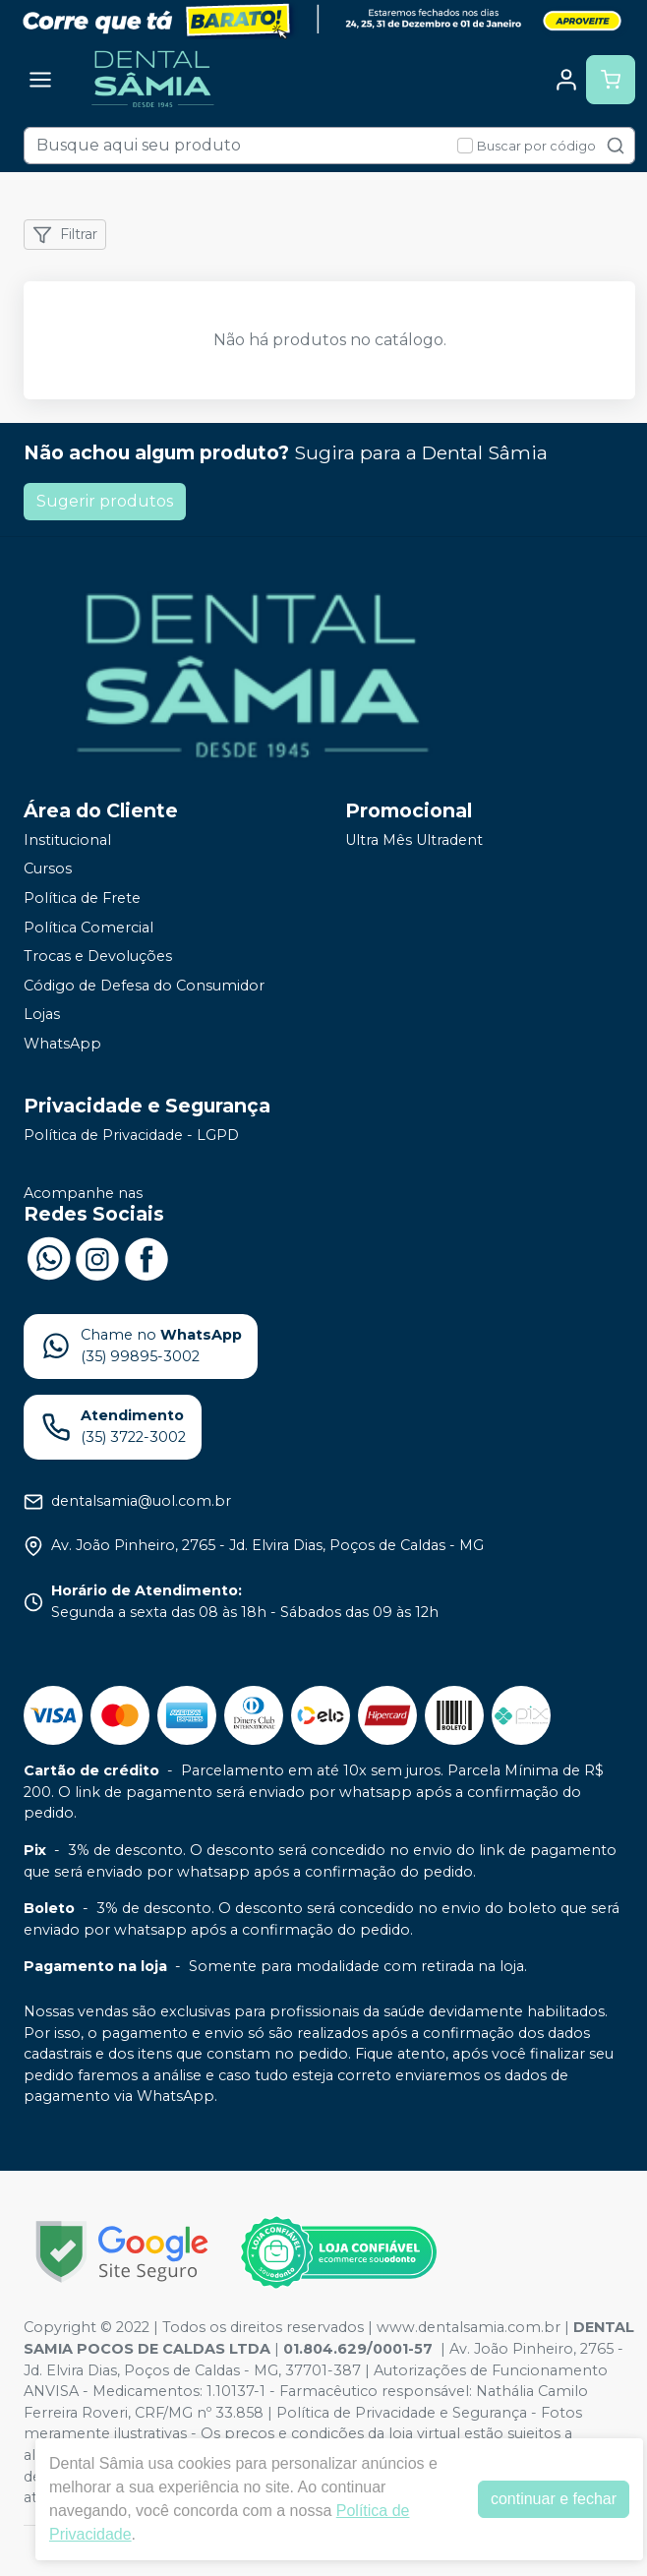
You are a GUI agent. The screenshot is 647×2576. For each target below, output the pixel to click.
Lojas (42, 1015)
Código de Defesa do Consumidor (144, 985)
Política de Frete (82, 898)
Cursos (48, 868)
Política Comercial (88, 927)
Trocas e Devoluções (98, 956)
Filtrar (64, 235)
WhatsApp (62, 1043)
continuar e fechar (554, 2498)
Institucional (67, 840)
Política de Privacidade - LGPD (131, 1135)
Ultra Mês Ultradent (414, 840)
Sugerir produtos (104, 501)
